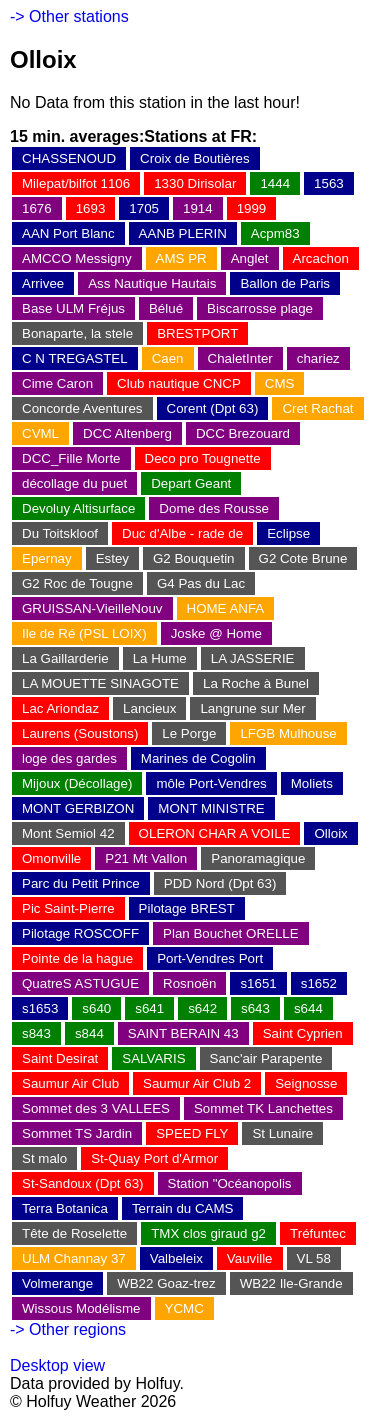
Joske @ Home (216, 633)
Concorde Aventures (82, 408)
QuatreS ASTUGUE (80, 983)
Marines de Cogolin (198, 758)
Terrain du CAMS (182, 1208)
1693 (91, 208)
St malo (44, 1158)
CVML (40, 433)
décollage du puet (74, 483)
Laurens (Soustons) (80, 733)
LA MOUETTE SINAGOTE (100, 683)
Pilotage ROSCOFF (80, 933)
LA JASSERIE (253, 658)
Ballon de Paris (285, 283)
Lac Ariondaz (60, 708)
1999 (252, 208)
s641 (149, 1008)
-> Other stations (69, 16)
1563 (329, 183)
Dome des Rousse (214, 508)
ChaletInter (240, 358)
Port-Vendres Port (210, 958)
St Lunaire (282, 1133)
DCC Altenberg (127, 433)
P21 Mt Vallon (146, 858)
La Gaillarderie (65, 658)
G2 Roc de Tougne (77, 583)
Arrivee (43, 283)
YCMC (184, 1308)
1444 (275, 183)
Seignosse (306, 1083)
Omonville (51, 858)
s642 (202, 1008)
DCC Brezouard (243, 433)
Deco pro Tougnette (203, 458)
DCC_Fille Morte (71, 458)
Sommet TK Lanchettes (263, 1108)
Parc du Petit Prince (81, 883)
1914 (198, 208)
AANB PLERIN (183, 233)
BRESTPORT (197, 333)
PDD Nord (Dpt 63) (220, 883)
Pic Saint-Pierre (68, 908)
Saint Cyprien (303, 1033)
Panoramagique (258, 858)
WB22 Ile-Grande (291, 1283)
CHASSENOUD (69, 158)
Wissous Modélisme (81, 1308)
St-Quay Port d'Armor (154, 1158)
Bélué (166, 308)
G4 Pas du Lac (201, 583)
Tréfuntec (318, 1233)
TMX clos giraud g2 (208, 1233)
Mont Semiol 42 (68, 833)
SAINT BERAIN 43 (183, 1033)
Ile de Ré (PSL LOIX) (84, 633)
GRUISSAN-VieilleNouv (92, 608)
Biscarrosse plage (260, 308)
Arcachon (321, 258)
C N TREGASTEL (75, 358)
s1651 (258, 983)
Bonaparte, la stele (77, 333)
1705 (144, 208)
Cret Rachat (317, 408)
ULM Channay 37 (74, 1258)
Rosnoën (189, 983)
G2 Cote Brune (303, 558)
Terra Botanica (65, 1208)
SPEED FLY (192, 1133)
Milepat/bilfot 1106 (76, 183)
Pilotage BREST (187, 908)
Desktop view (57, 1365)
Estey (112, 558)
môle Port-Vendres (211, 783)
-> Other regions (68, 1329)
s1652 (319, 983)
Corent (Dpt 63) (213, 408)
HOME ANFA (226, 608)
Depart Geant (191, 483)
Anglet (250, 258)
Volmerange (57, 1283)
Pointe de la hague (77, 958)
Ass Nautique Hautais (152, 283)
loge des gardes (69, 758)
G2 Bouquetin (194, 558)
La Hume (160, 658)
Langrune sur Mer (252, 708)
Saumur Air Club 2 (197, 1083)
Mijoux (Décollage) (77, 783)
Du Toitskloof (60, 533)
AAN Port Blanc (68, 233)
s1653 (40, 1008)
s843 (36, 1033)
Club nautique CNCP (179, 383)
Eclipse (288, 533)
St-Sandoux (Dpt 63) (83, 1183)
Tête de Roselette (74, 1233)
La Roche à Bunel (256, 683)
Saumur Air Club (70, 1083)
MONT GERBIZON (78, 808)
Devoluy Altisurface (78, 508)
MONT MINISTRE (211, 808)
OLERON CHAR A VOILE (215, 833)
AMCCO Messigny (77, 258)
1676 (37, 208)
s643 (255, 1008)
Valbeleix (176, 1258)
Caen (168, 358)
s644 (308, 1008)
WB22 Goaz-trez (166, 1283)
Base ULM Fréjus (73, 308)
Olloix (330, 833)
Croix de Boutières (195, 158)
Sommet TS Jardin (77, 1133)
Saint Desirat (60, 1058)
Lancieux (149, 708)
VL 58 (314, 1258)
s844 (89, 1033)
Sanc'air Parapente (266, 1058)
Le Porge (189, 733)
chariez (318, 358)
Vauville (250, 1258)
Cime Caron (57, 383)
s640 (96, 1008)
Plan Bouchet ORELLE (231, 933)
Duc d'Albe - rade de (182, 533)
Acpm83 (275, 233)
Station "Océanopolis (230, 1183)
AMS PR (181, 258)
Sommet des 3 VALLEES (96, 1108)
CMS (280, 383)
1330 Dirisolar (195, 183)
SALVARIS (153, 1058)
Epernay (47, 558)
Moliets (312, 783)
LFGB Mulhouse (288, 733)
